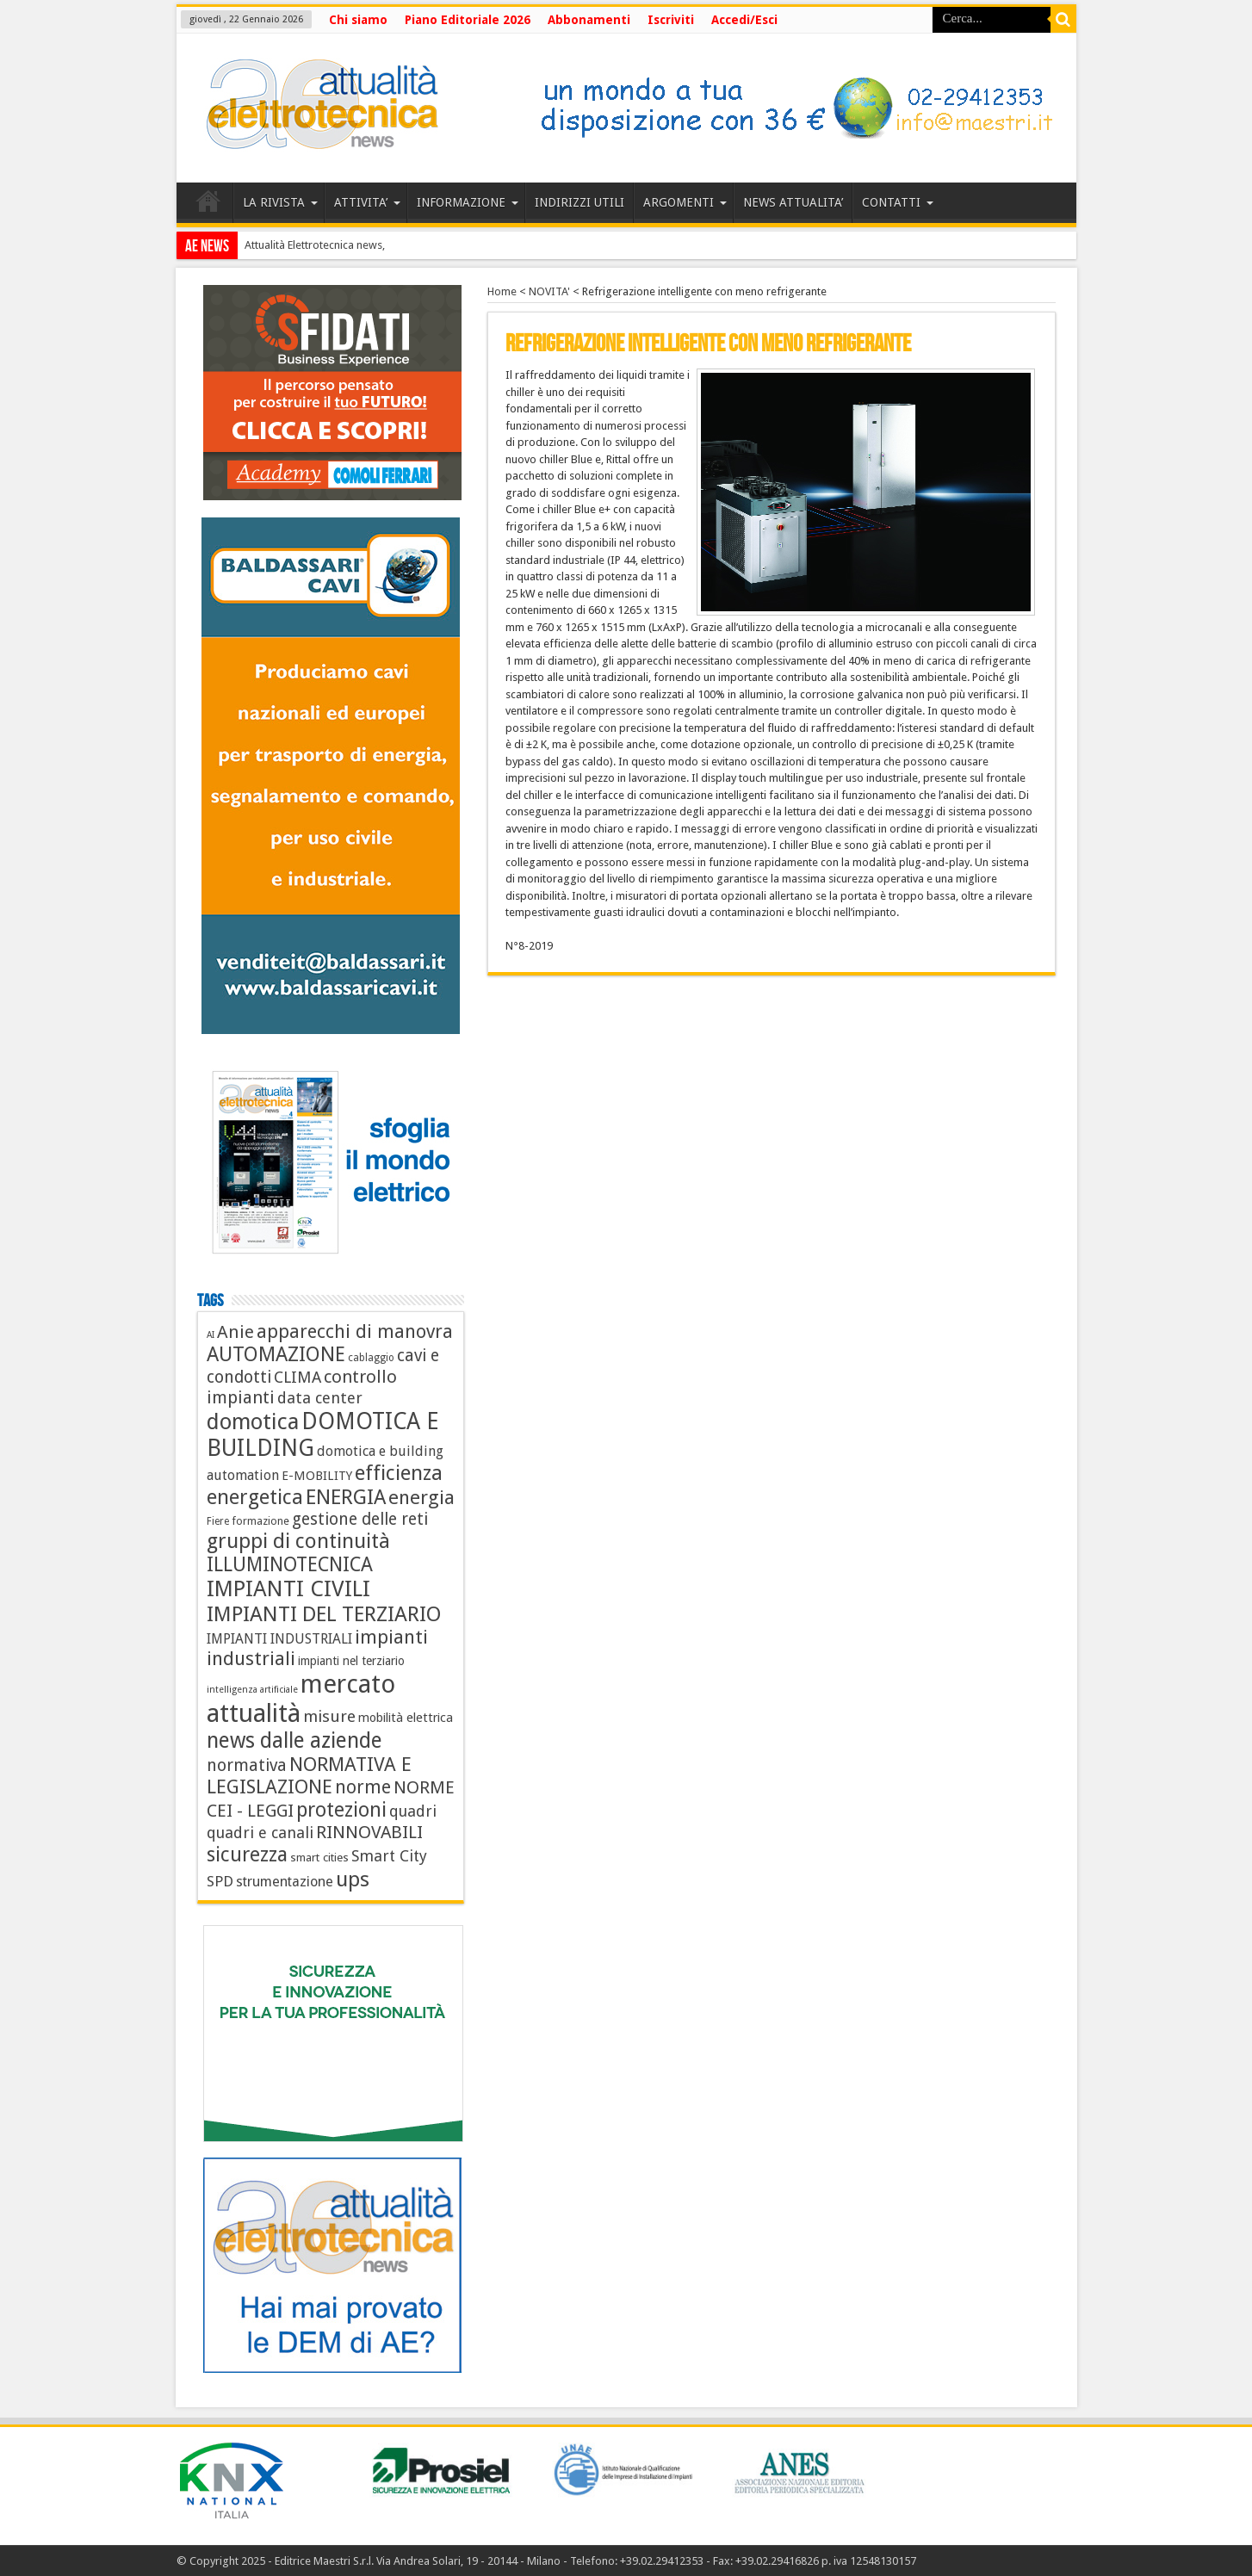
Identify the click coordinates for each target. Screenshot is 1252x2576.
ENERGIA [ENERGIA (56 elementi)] (346, 1497)
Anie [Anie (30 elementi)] (235, 1332)
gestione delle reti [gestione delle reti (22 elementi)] (360, 1519)
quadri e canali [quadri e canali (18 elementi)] (260, 1833)
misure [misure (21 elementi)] (329, 1716)
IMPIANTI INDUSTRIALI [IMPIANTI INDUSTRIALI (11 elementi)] (279, 1639)
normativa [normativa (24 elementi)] (247, 1765)
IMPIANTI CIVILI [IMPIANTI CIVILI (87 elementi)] (288, 1588)
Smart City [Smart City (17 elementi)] (389, 1856)
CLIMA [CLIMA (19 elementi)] (297, 1377)
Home (502, 291)
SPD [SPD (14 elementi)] (220, 1881)
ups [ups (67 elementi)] (352, 1879)
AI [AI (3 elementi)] (210, 1335)
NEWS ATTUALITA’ (793, 202)
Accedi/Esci (744, 20)
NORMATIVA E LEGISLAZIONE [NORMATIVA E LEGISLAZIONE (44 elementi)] (309, 1775)
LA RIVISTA (280, 202)
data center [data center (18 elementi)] (320, 1398)
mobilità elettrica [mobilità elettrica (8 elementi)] (405, 1717)
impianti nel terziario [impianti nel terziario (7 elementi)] (351, 1661)
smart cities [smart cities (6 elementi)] (319, 1857)
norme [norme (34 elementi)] (363, 1787)
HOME (208, 205)
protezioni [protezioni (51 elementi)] (341, 1810)
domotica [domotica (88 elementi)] (253, 1421)
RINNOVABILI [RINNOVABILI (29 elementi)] (369, 1832)
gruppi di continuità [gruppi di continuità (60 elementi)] (298, 1541)
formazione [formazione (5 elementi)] (260, 1520)
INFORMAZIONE (467, 202)
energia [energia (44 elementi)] (421, 1497)
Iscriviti (671, 20)
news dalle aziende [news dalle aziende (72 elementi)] (294, 1740)
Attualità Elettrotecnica (299, 244)
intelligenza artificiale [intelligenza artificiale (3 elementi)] (252, 1689)
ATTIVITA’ (367, 202)
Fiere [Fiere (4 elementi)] (218, 1521)
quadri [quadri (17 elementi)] (413, 1811)
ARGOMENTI (685, 202)
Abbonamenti (589, 20)
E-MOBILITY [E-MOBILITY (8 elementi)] (317, 1475)
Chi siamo (358, 20)
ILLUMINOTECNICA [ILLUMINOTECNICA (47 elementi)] (290, 1564)
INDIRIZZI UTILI (579, 202)
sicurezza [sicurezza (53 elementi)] (247, 1854)
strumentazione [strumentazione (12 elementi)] (284, 1881)
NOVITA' (549, 291)
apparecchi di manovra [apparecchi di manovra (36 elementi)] (355, 1331)
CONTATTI (897, 202)
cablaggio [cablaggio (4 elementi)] (371, 1358)
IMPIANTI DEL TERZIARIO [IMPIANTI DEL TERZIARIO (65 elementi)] (324, 1613)
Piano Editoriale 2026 (467, 20)
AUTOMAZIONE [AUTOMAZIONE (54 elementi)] (276, 1354)
